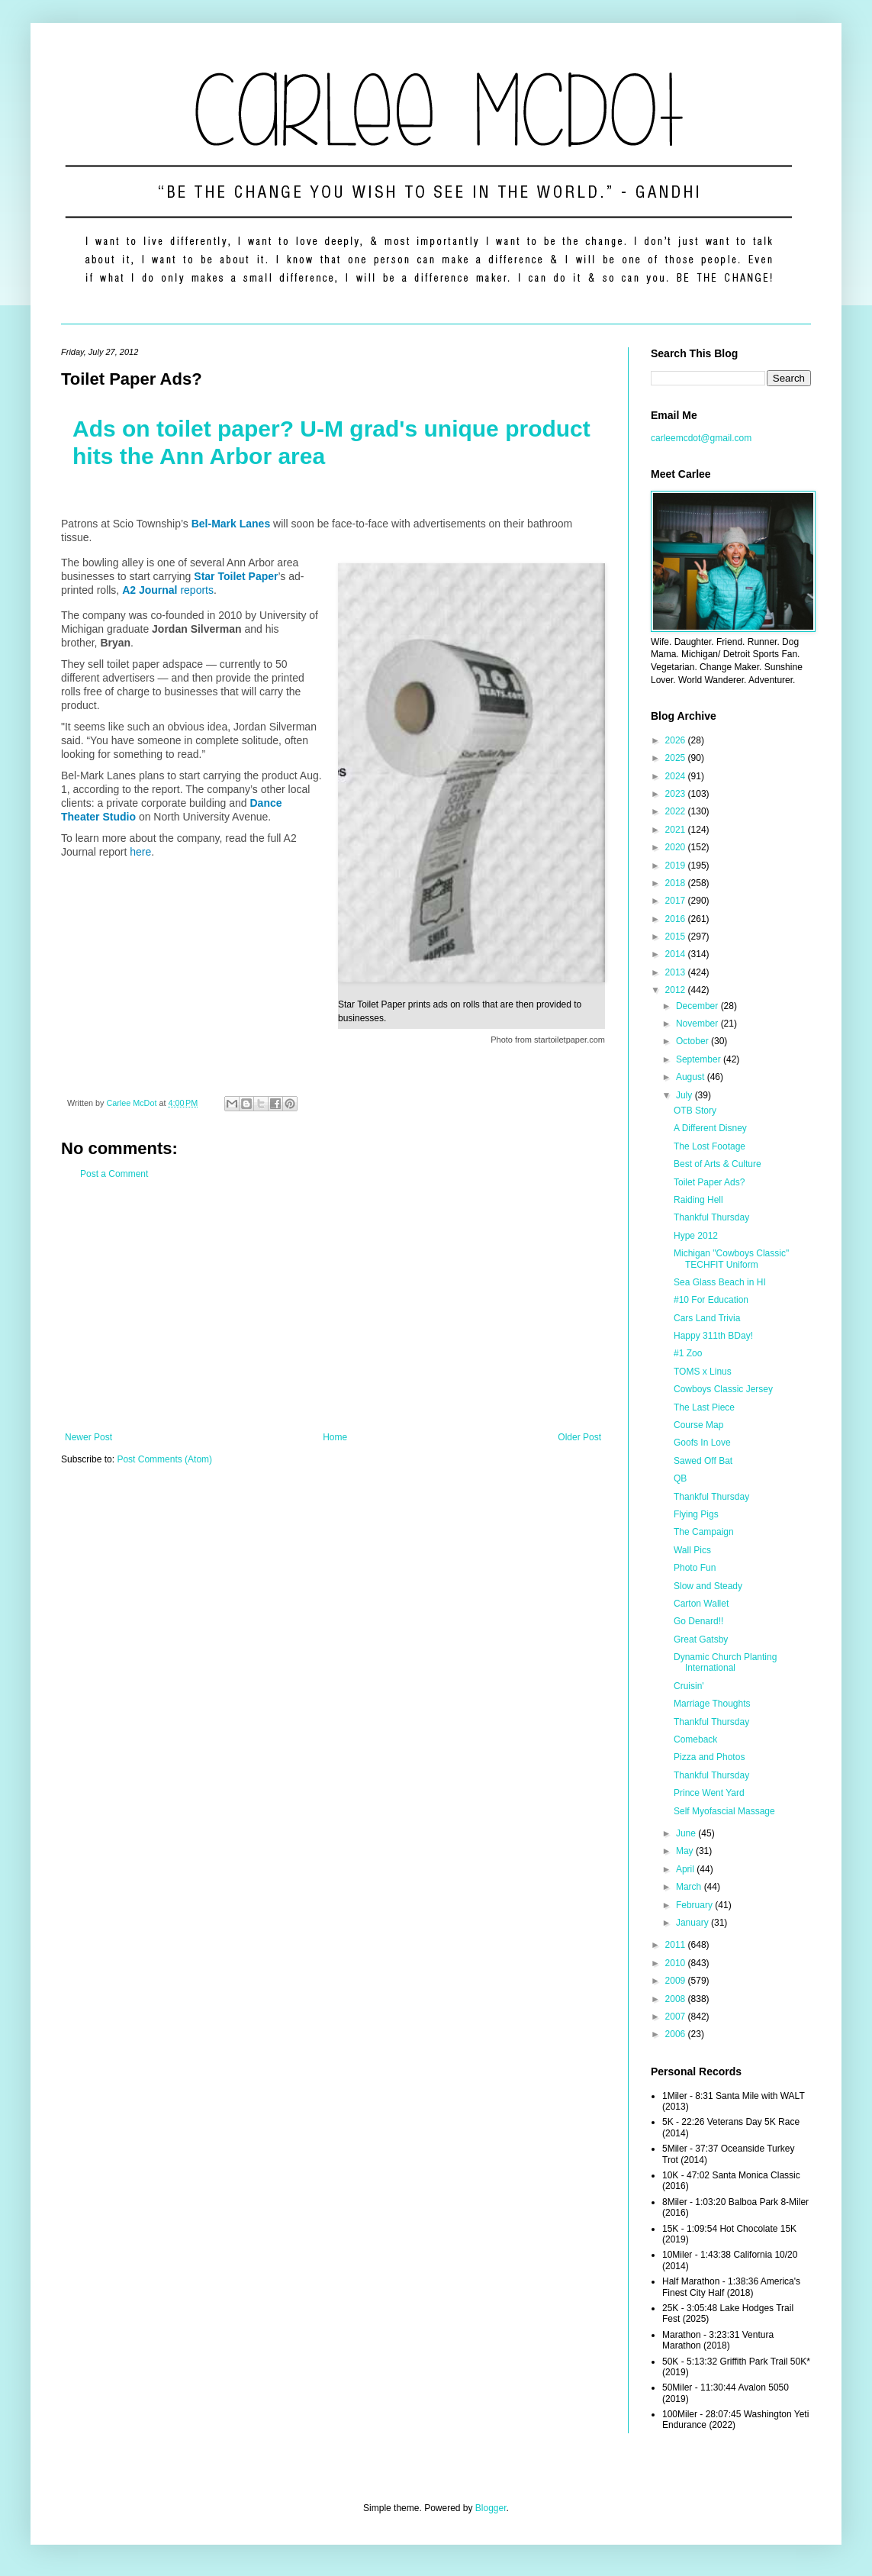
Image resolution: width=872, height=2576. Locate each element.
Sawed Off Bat (703, 1461)
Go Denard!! (698, 1621)
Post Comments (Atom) (164, 1459)
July (685, 1095)
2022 (676, 811)
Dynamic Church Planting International (725, 1662)
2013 (676, 972)
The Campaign (704, 1532)
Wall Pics (692, 1550)
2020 (676, 847)
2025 (676, 758)
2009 (676, 1980)
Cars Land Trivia (707, 1318)
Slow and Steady (708, 1586)
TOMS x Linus (703, 1371)
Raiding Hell (698, 1200)
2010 (676, 1963)
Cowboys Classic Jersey (723, 1389)
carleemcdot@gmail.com (701, 438)
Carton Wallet (701, 1603)
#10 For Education (711, 1299)
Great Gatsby (701, 1639)
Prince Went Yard (709, 1793)
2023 (676, 793)
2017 (676, 900)
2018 (676, 883)
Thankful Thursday (711, 1217)
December (698, 1006)
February (695, 1905)
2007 (676, 2016)
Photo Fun (695, 1567)
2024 (676, 776)
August (691, 1077)
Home (335, 1437)
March (690, 1886)
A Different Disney (710, 1128)
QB (680, 1478)
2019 (676, 865)
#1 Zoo (688, 1353)
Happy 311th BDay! (713, 1335)
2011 (676, 1944)
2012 (676, 990)
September (699, 1059)
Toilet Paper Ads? (709, 1182)
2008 (676, 1999)
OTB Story (695, 1110)
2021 (676, 829)
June (687, 1833)
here (140, 852)
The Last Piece (704, 1407)
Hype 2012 (696, 1235)
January (693, 1922)
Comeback (695, 1739)
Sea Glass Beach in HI (720, 1282)
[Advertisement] (333, 1306)
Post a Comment (114, 1174)
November (698, 1023)
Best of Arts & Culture (717, 1164)
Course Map (698, 1425)
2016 (676, 919)
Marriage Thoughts (712, 1703)
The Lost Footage (709, 1146)
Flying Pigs (696, 1514)
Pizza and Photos (709, 1757)
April (686, 1869)
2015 (676, 936)
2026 (676, 740)
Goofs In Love (702, 1442)
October (693, 1041)
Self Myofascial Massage (724, 1811)
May (686, 1851)
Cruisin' (689, 1686)
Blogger (491, 2508)
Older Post (579, 1437)
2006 (676, 2034)
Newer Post (88, 1437)
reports (168, 590)
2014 (676, 954)
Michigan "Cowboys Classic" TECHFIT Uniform (731, 1258)
